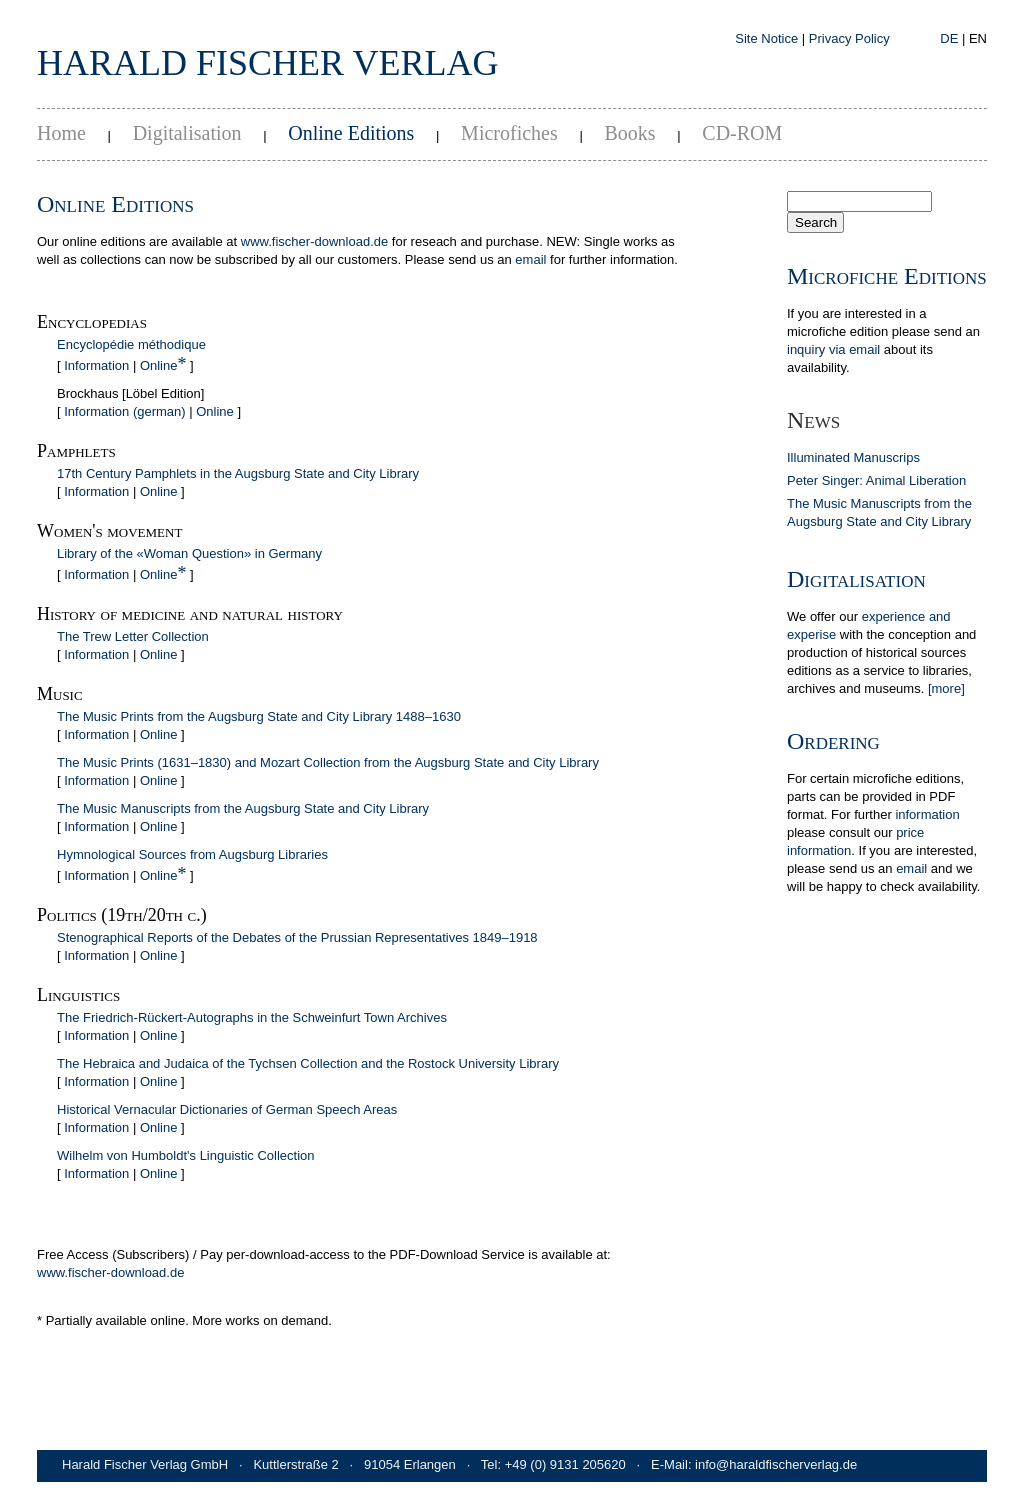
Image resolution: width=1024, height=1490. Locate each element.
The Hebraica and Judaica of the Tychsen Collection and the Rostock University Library (308, 1063)
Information (96, 365)
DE (949, 38)
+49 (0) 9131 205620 (565, 1464)
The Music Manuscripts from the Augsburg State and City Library (243, 808)
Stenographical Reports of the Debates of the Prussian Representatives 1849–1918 (297, 937)
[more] (946, 688)
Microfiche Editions (887, 276)
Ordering (833, 741)
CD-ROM (742, 133)
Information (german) (124, 411)
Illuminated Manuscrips (853, 457)
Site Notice (766, 38)
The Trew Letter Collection (133, 636)
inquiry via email (833, 349)
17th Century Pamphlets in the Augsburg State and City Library (238, 473)
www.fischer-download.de (314, 241)
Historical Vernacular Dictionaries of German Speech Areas (227, 1109)
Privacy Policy (849, 38)
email (530, 259)
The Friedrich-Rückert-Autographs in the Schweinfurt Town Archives (252, 1017)
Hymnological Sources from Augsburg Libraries (192, 854)
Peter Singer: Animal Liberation (876, 480)
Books (629, 133)
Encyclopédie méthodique (131, 344)
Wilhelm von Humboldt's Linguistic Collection (186, 1155)
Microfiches (509, 133)
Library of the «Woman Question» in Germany (189, 553)
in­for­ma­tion (927, 814)
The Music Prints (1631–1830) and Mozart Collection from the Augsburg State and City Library (328, 762)
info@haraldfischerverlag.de (776, 1464)
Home (61, 133)
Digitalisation (187, 133)
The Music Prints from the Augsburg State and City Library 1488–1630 (259, 716)
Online (159, 365)
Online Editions (351, 133)
